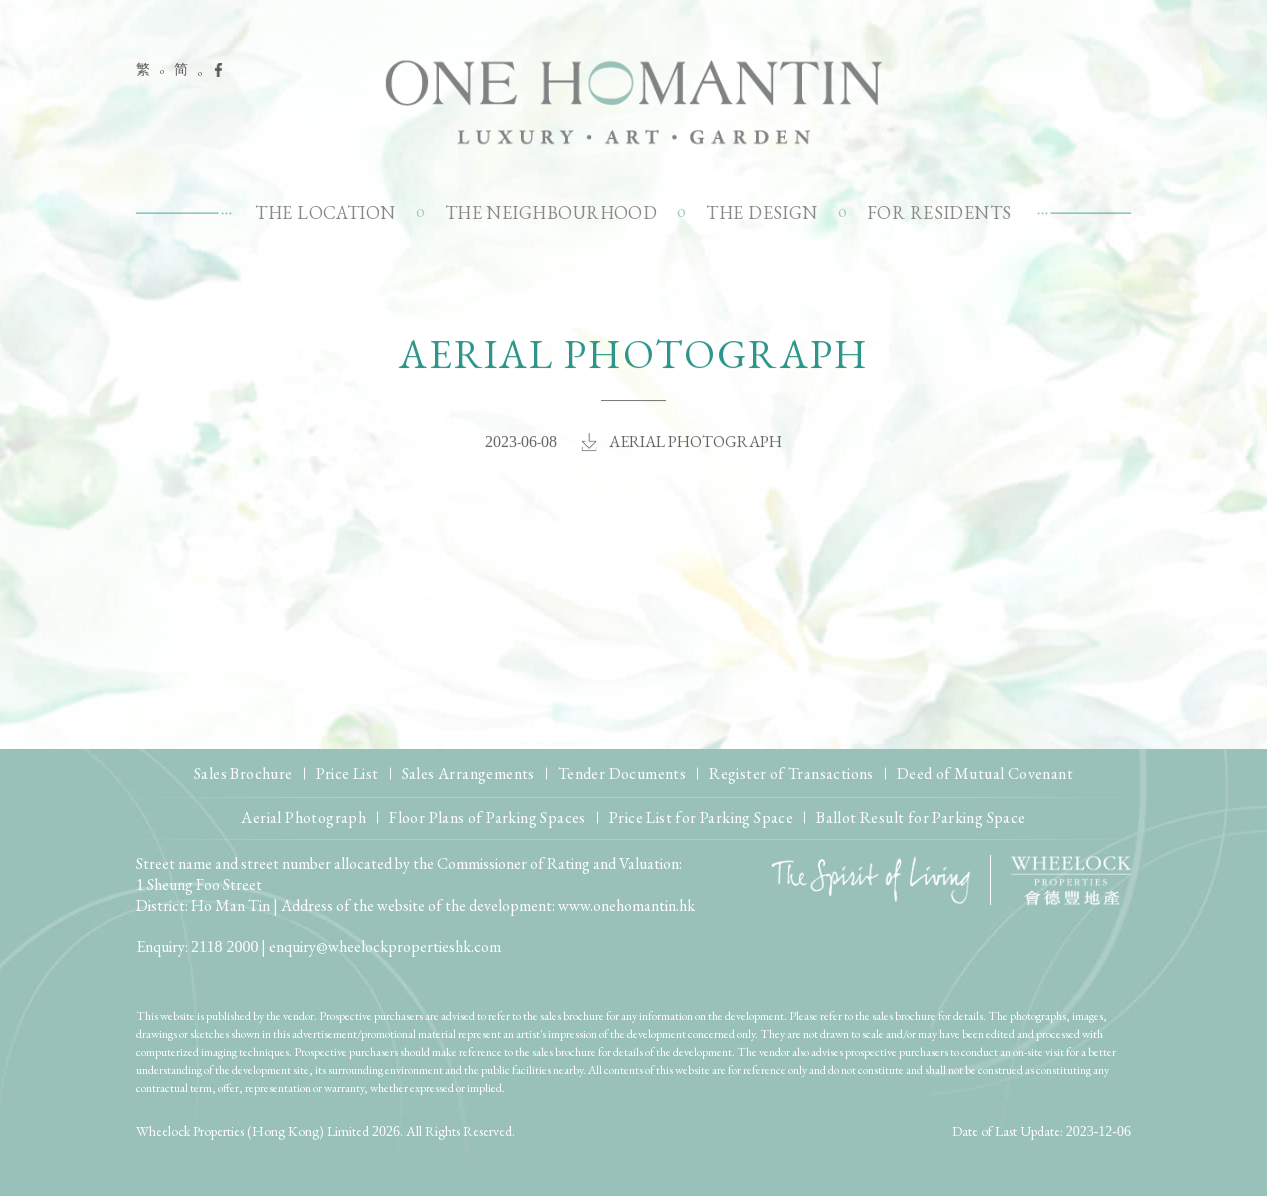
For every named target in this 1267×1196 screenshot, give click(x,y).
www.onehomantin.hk (626, 905)
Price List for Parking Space (701, 817)
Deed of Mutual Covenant (985, 773)
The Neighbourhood (551, 212)
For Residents (939, 212)
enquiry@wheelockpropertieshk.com (385, 946)
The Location (325, 212)
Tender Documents (622, 773)
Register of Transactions (791, 773)
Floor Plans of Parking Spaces (487, 817)
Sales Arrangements (468, 773)
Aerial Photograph (303, 817)
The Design (762, 212)
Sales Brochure (243, 773)
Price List (347, 773)
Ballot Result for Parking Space (920, 817)
